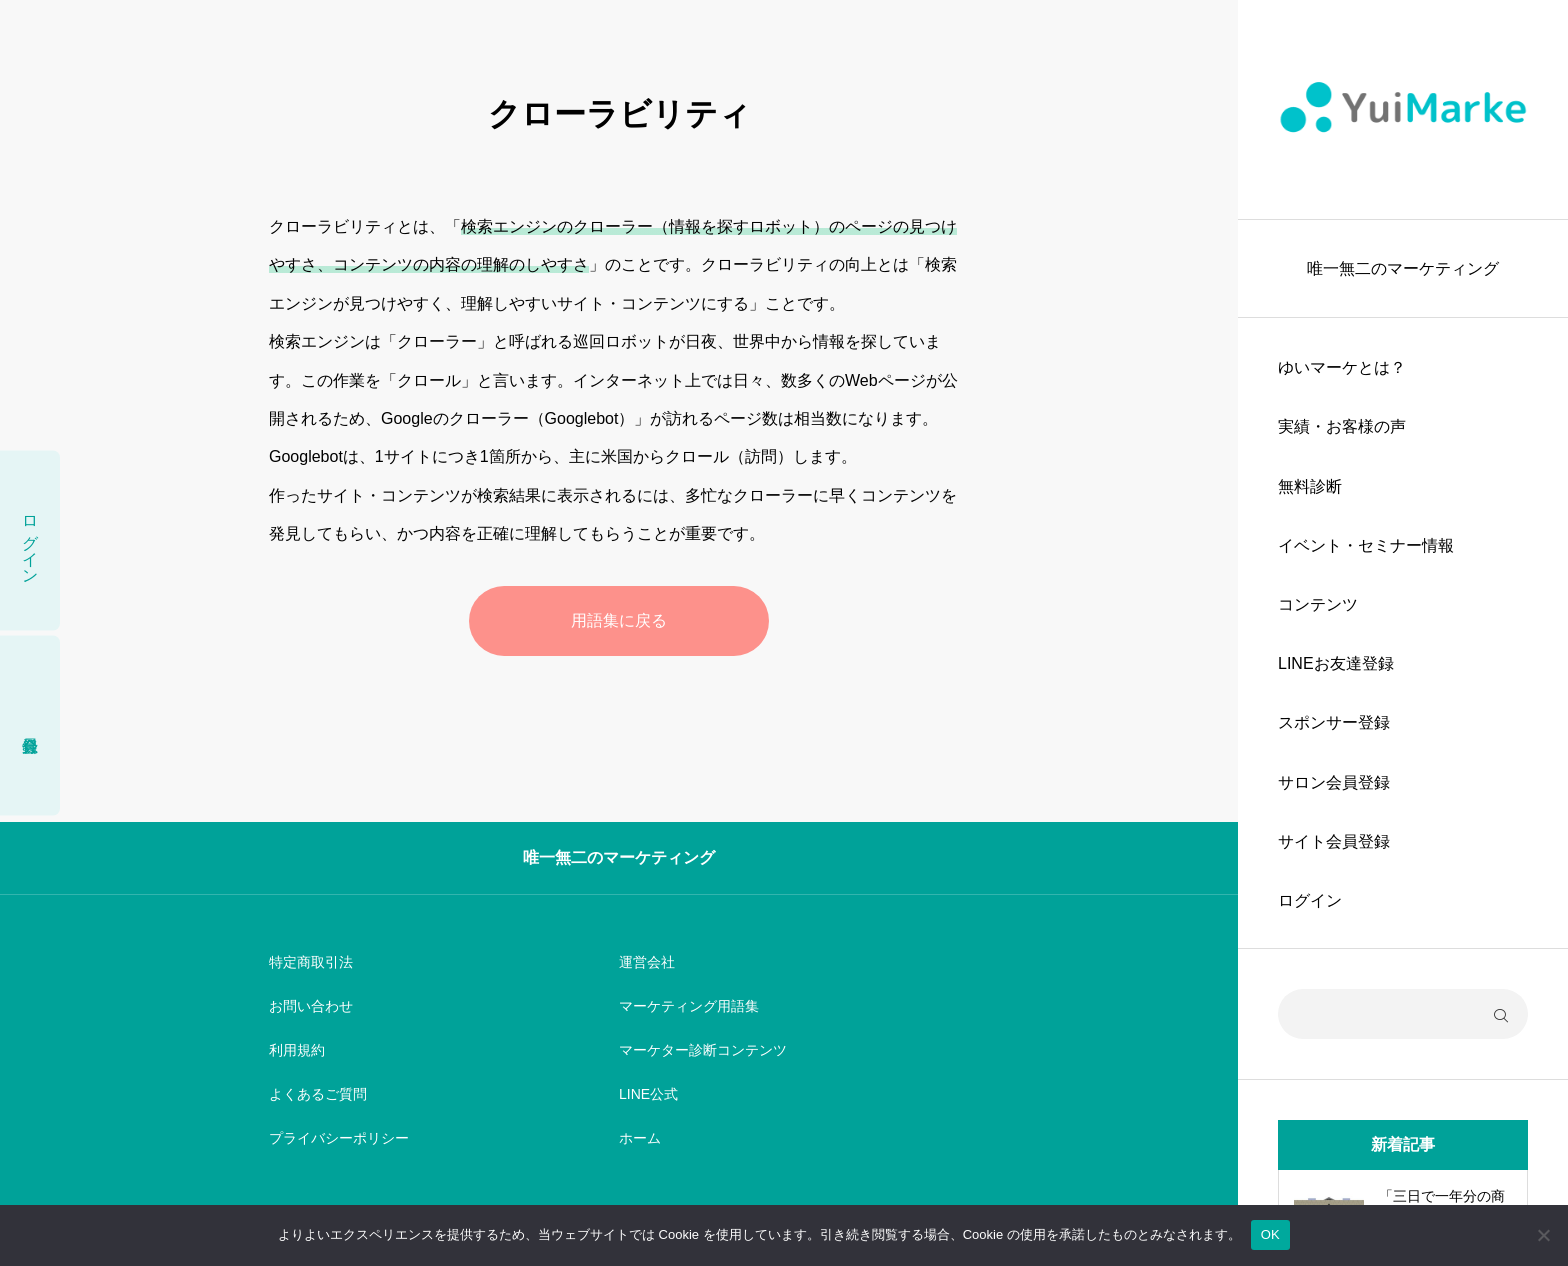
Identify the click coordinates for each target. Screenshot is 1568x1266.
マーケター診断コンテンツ (703, 1050)
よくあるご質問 (318, 1094)
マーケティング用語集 (689, 1006)
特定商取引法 (311, 962)
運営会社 (647, 962)
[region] (1403, 633)
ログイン (1310, 900)
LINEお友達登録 (1336, 663)
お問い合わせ (311, 1006)
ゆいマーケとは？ (1342, 367)
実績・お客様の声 (1342, 426)
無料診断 (1310, 486)
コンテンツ (1318, 604)
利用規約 (297, 1050)
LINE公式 (648, 1094)
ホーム (640, 1138)
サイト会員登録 (1334, 841)
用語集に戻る (619, 620)
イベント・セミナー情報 (1366, 545)
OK (1270, 1234)
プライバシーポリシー (339, 1138)
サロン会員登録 (1334, 782)
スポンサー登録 (1334, 722)
